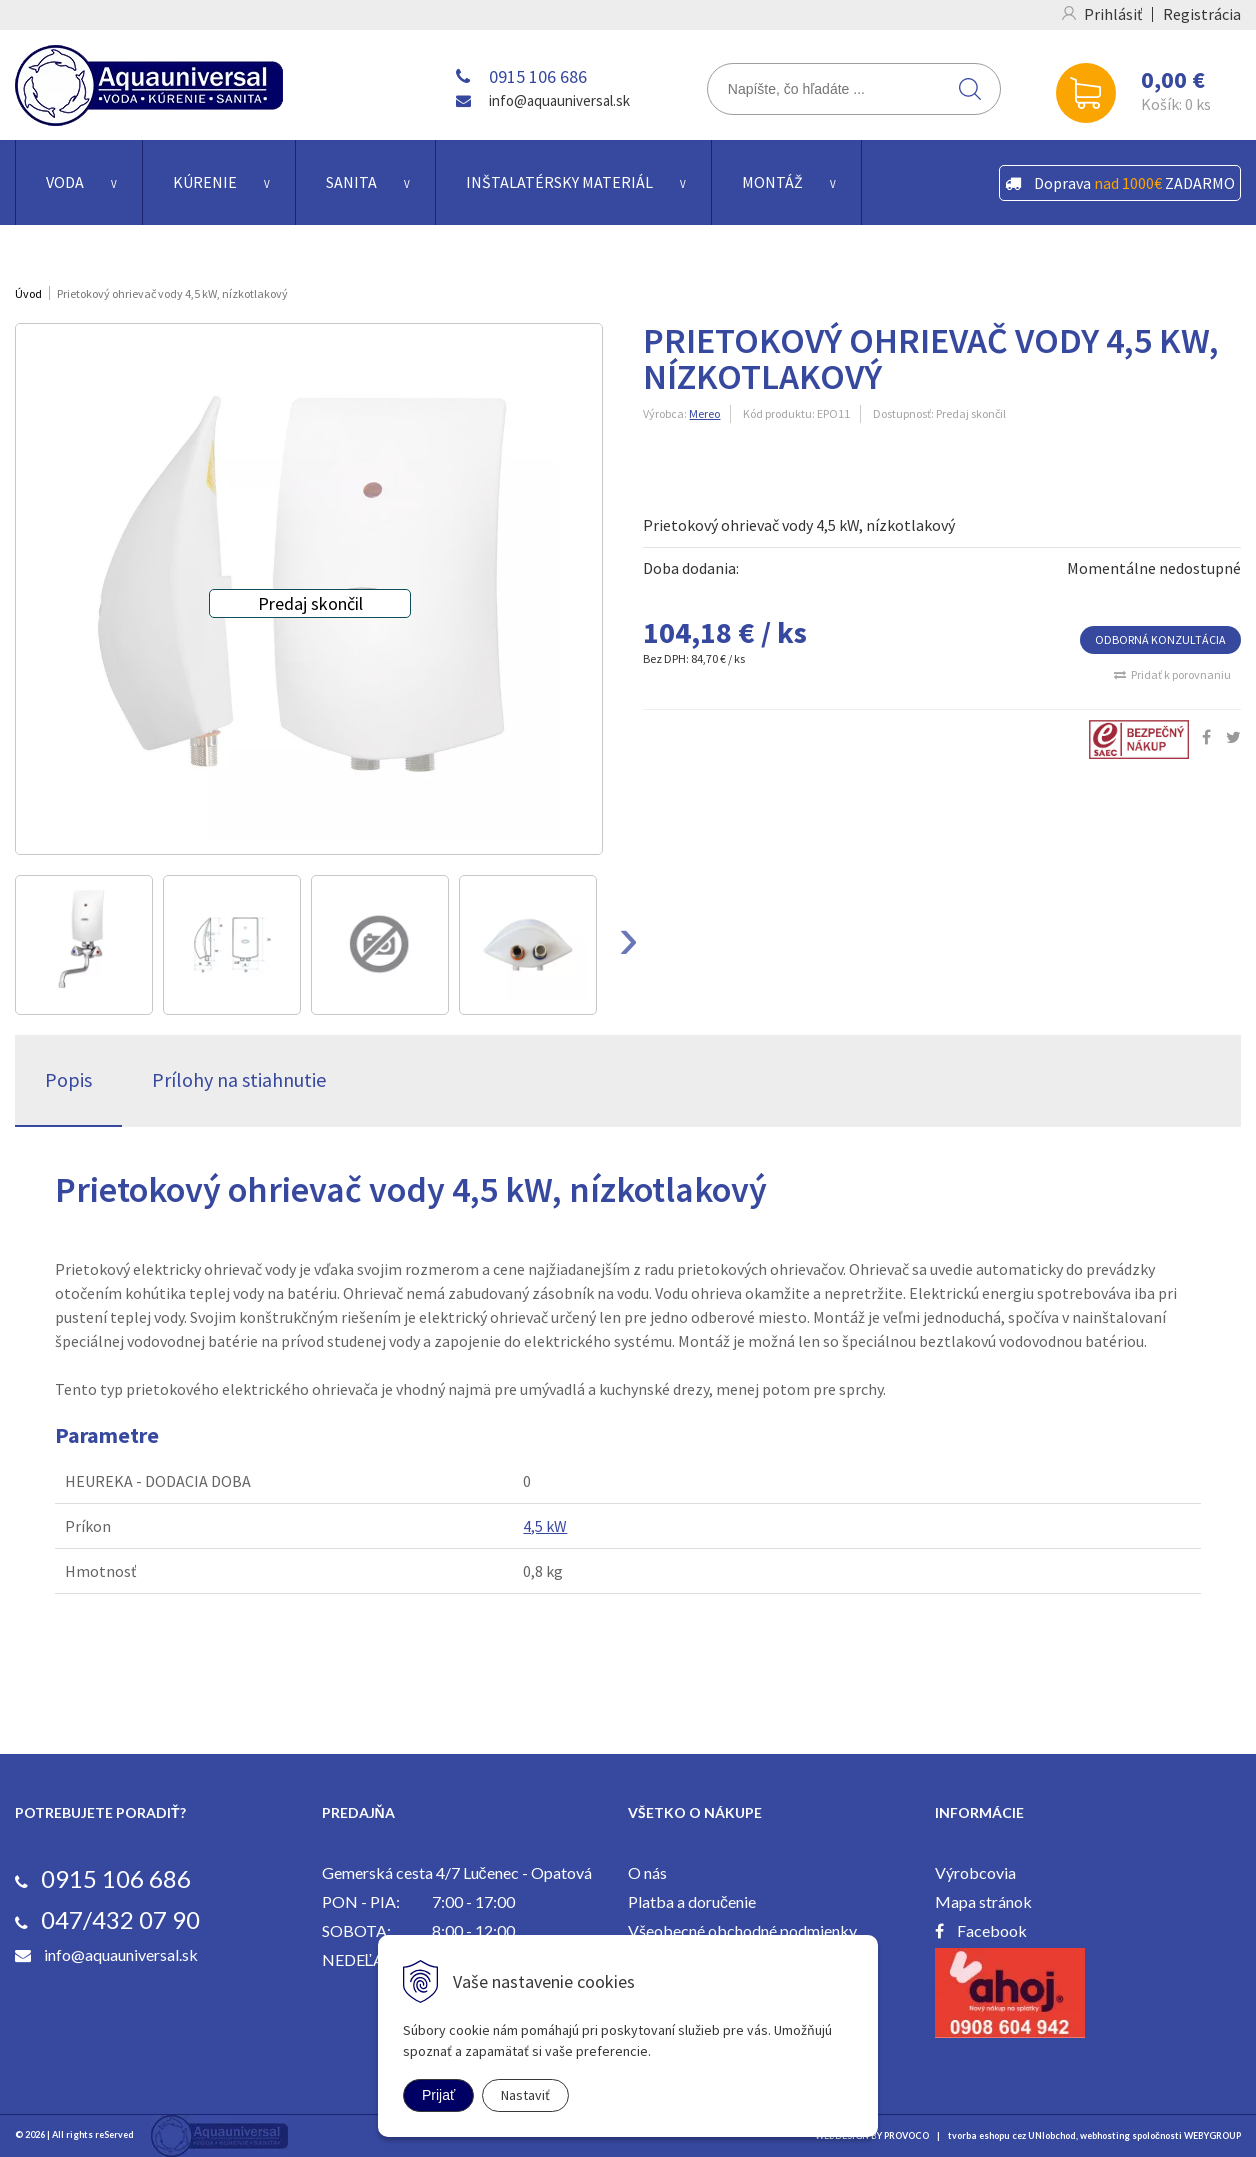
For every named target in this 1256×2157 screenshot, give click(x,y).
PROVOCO (906, 2135)
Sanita (351, 182)
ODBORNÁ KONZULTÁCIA (1160, 639)
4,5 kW (545, 1526)
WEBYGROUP (1212, 2135)
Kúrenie (205, 182)
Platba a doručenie (692, 1901)
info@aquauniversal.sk (559, 100)
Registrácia (1202, 14)
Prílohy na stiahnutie (239, 1079)
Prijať (438, 2095)
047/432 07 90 (120, 1919)
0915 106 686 (538, 76)
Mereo (704, 413)
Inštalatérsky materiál (559, 182)
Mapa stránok (983, 1901)
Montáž (772, 182)
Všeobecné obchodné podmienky (742, 1930)
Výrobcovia (975, 1872)
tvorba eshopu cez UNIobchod (1012, 2135)
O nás (647, 1872)
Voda (65, 182)
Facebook (992, 1930)
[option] (84, 945)
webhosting (1105, 2135)
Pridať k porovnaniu (1181, 674)
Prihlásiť (1113, 14)
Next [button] (628, 945)
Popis (68, 1079)
